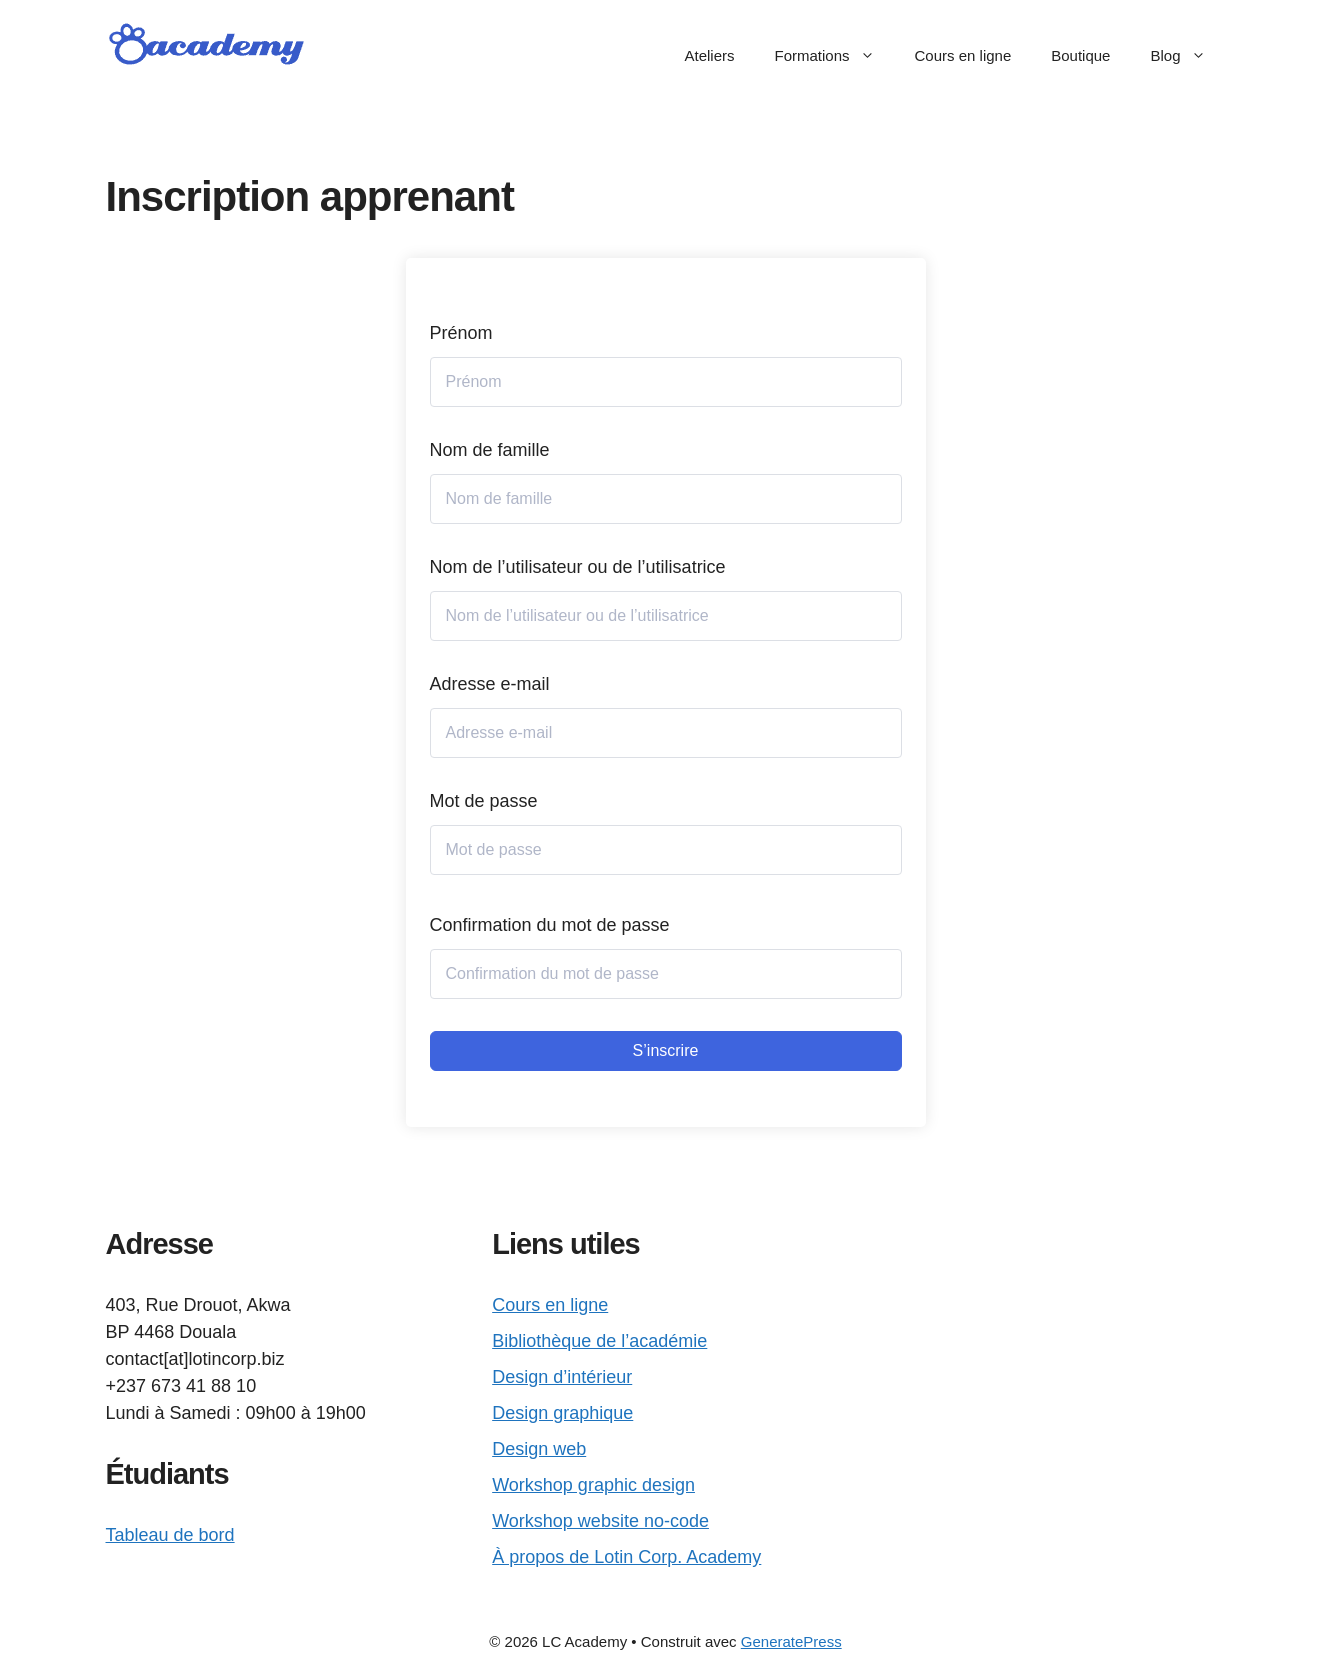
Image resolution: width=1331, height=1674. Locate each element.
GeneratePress (791, 1641)
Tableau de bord (170, 1535)
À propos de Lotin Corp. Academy (626, 1557)
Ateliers (709, 55)
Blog (1187, 56)
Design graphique (562, 1413)
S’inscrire (666, 1050)
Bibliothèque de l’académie (599, 1341)
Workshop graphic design (593, 1485)
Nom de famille (490, 450)
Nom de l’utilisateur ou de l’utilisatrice (578, 567)
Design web (539, 1449)
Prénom (461, 333)
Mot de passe (484, 801)
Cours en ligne (963, 55)
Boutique (1080, 55)
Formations (834, 56)
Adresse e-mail (490, 684)
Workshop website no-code (600, 1521)
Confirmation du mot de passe (550, 925)
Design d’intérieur (562, 1377)
